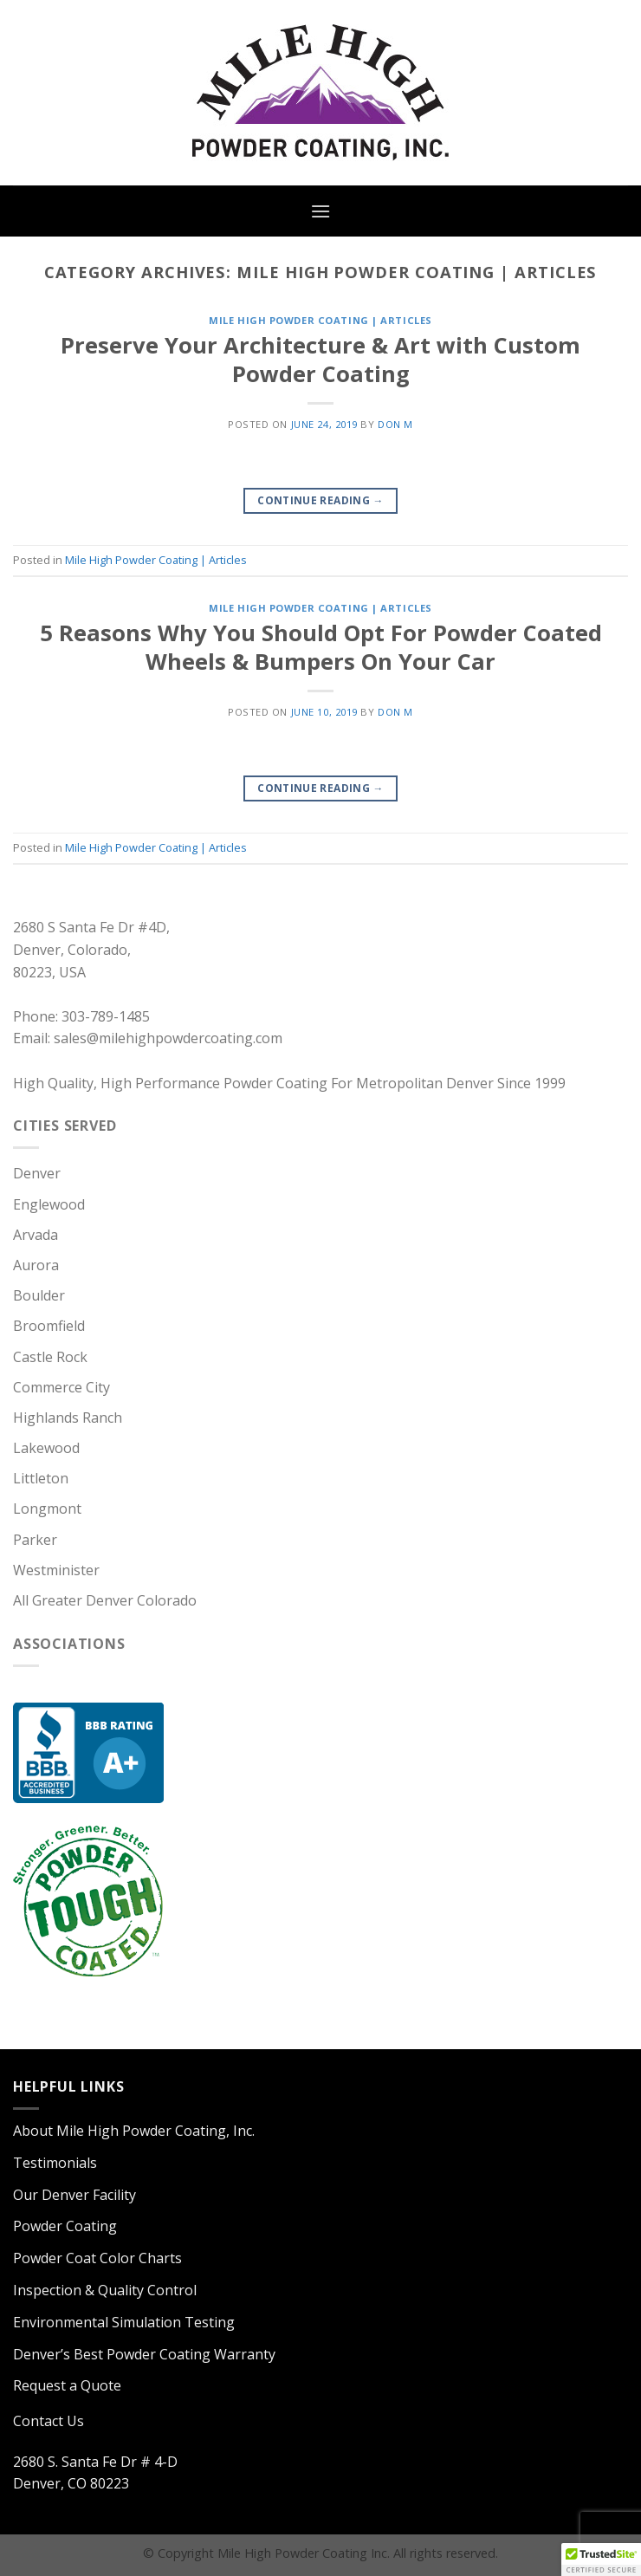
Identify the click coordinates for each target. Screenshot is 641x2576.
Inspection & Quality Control (105, 2290)
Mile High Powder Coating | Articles (320, 320)
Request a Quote (67, 2385)
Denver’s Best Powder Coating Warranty (144, 2354)
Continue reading (320, 500)
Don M (395, 424)
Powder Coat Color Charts (97, 2258)
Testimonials (55, 2162)
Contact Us (48, 2420)
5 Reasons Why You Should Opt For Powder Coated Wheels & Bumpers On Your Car (321, 647)
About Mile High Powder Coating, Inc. (134, 2130)
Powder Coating (65, 2225)
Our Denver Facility (74, 2194)
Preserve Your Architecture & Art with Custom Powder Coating (320, 359)
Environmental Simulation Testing (124, 2322)
